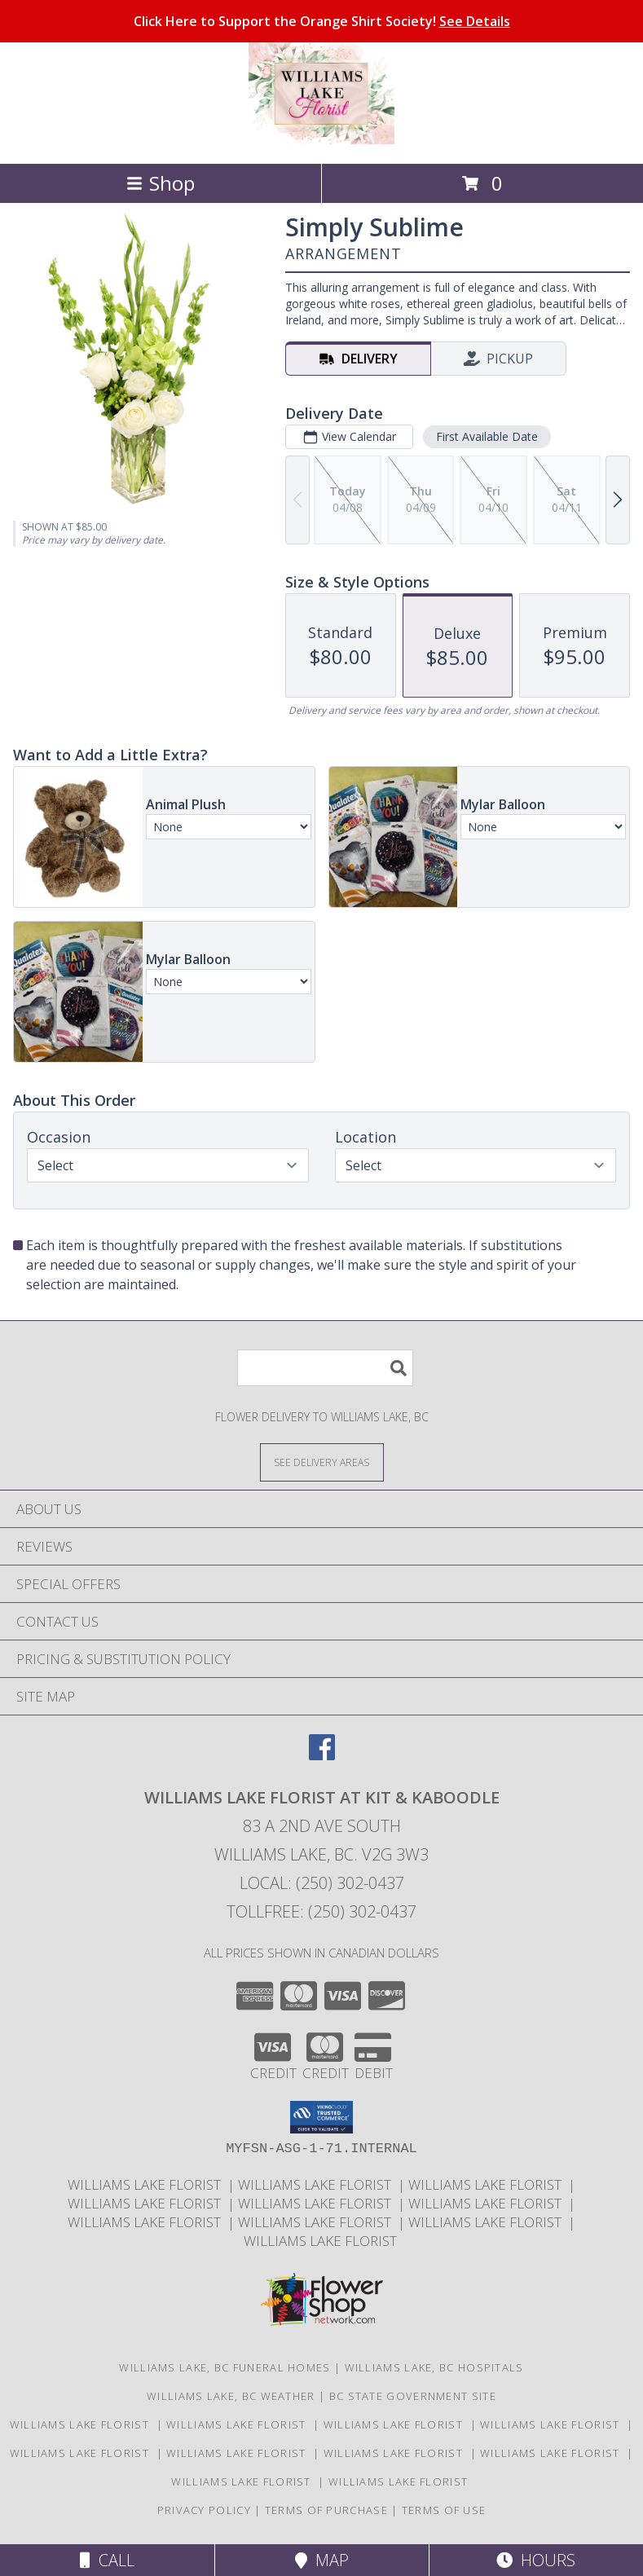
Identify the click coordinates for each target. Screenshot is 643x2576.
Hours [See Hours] (535, 2560)
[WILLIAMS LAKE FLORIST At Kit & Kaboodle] (321, 140)
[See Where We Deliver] (322, 1461)
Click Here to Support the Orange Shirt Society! (322, 21)
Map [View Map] (322, 2560)
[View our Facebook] (322, 1755)
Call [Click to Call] (107, 2560)
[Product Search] (325, 1368)
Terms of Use (444, 2510)
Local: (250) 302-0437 (322, 1883)
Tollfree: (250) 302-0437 (321, 1911)
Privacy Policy (204, 2510)
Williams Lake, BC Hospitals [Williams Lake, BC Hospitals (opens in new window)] (434, 2367)
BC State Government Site (412, 2396)
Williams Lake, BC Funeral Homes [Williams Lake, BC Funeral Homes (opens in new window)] (224, 2367)
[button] (321, 2117)
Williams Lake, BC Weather (231, 2396)
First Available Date (487, 436)
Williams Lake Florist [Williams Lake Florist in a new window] (147, 2184)
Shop (160, 183)
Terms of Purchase (326, 2510)
